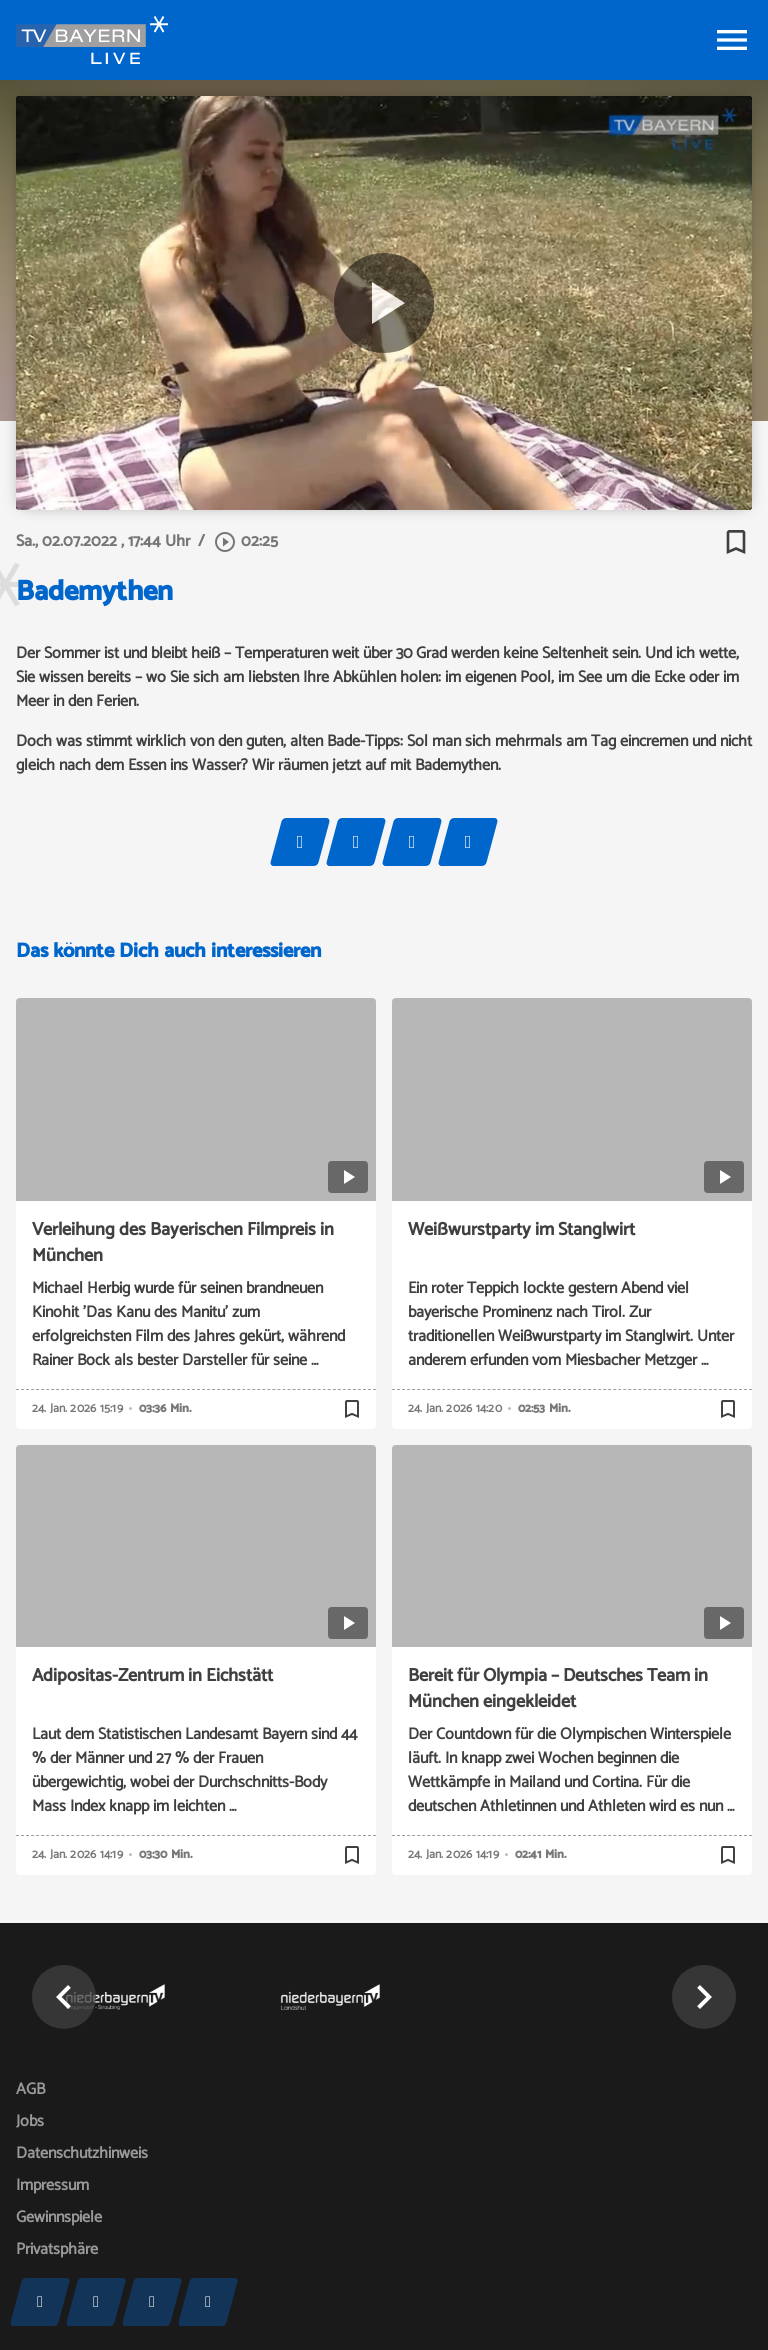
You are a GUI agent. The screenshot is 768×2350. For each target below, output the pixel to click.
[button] (64, 1997)
